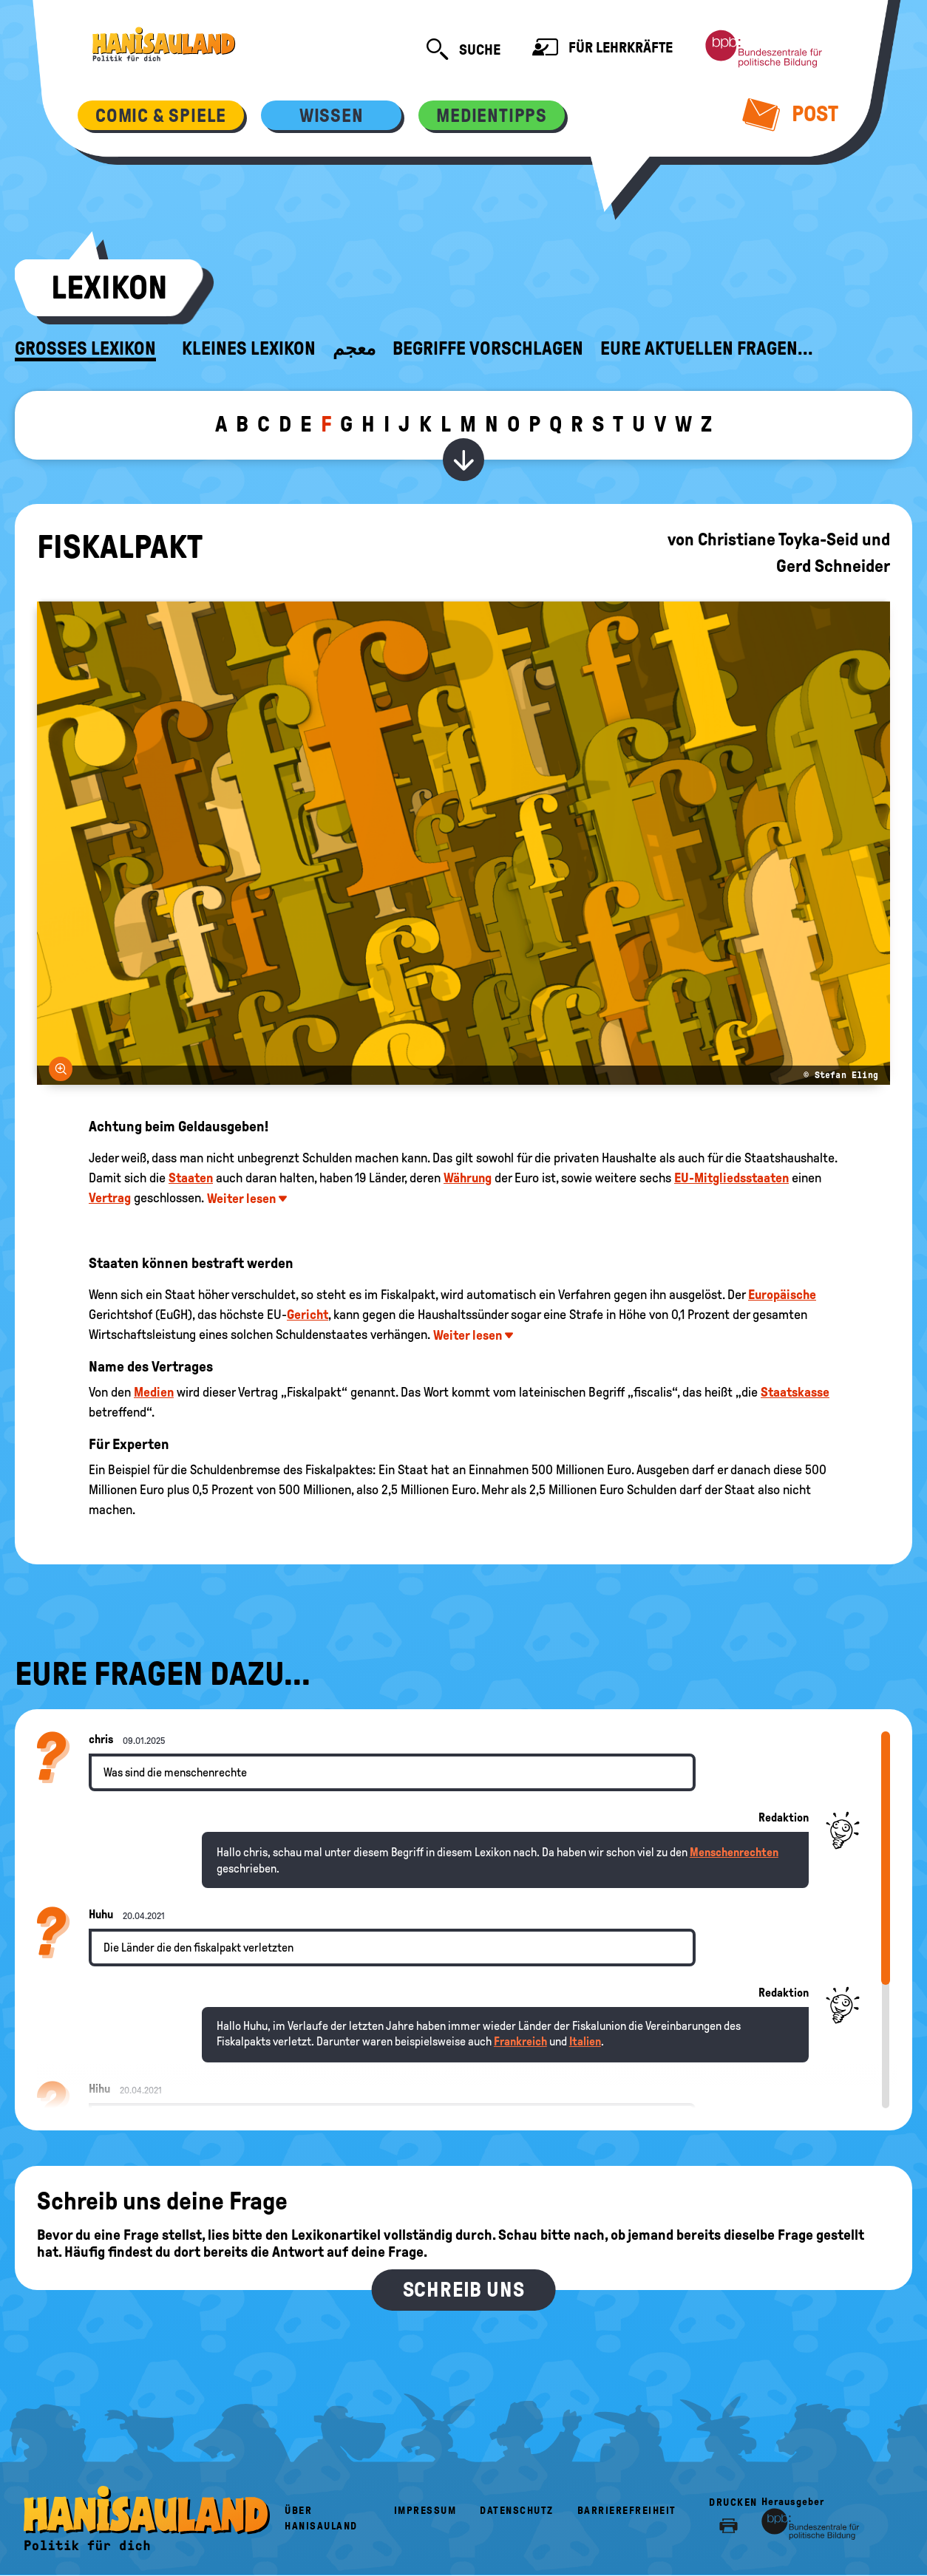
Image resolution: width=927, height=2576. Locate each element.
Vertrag (110, 1197)
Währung (468, 1178)
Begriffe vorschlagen (488, 348)
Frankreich (520, 2041)
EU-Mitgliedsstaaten (731, 1178)
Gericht (307, 1314)
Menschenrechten (734, 1852)
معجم (354, 348)
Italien (585, 2041)
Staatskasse (795, 1392)
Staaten (191, 1178)
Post (790, 113)
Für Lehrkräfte (602, 49)
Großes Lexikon (85, 348)
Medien (154, 1392)
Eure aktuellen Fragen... (706, 348)
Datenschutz (517, 2510)
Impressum (425, 2510)
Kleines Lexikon (249, 348)
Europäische (782, 1294)
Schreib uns (464, 2289)
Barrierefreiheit (626, 2510)
